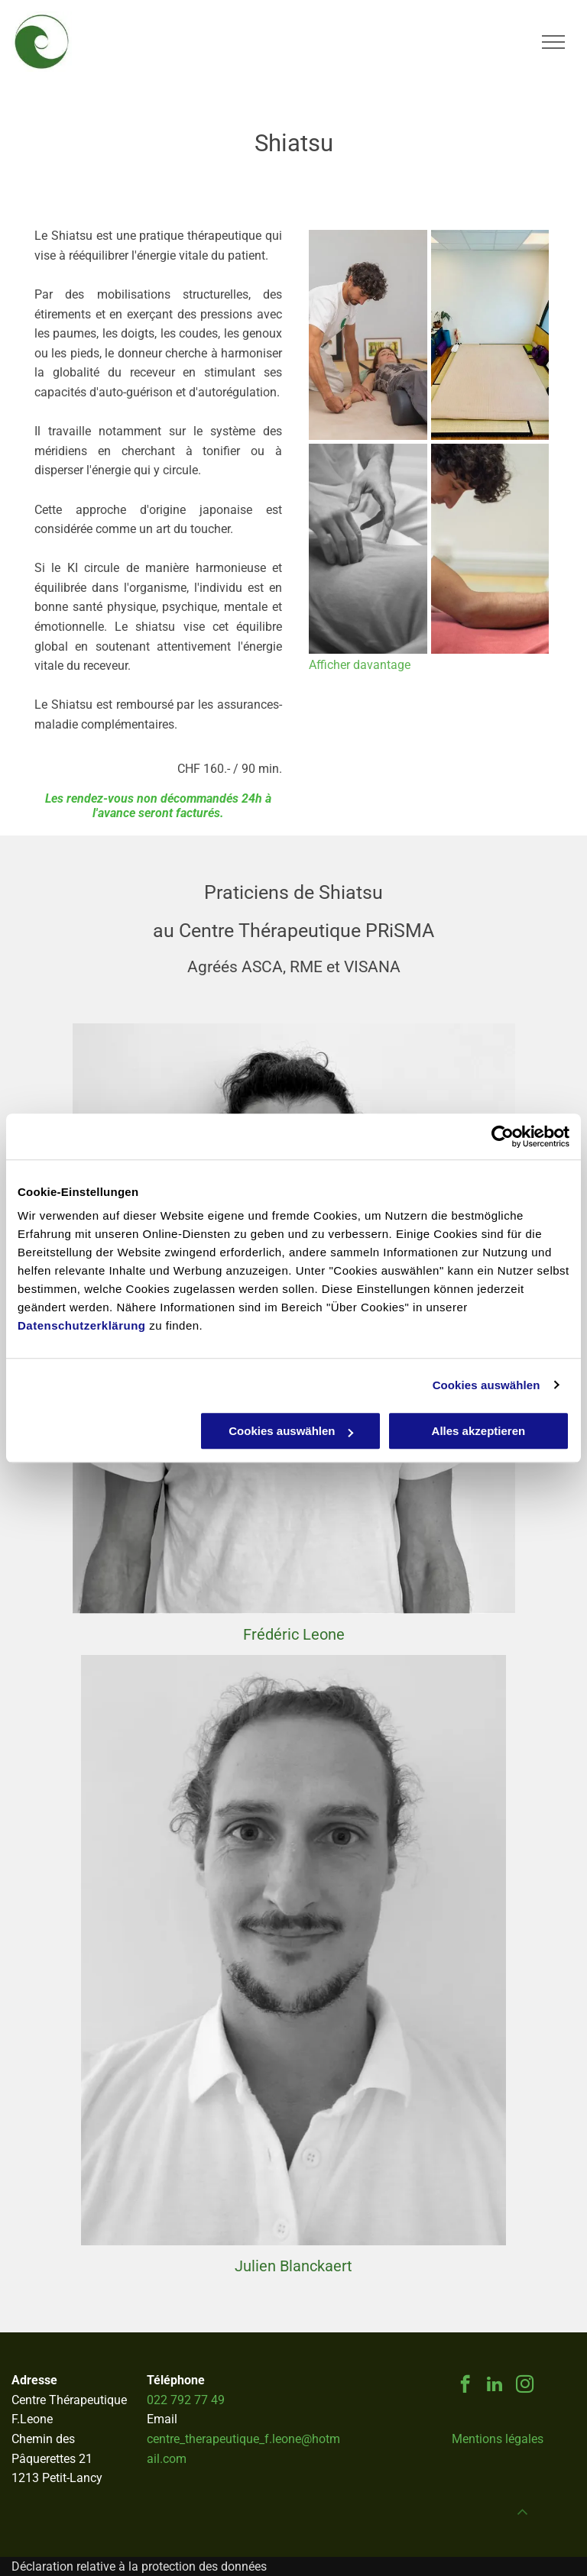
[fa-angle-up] (522, 2518)
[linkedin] (495, 2386)
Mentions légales (497, 2439)
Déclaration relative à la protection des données (139, 2566)
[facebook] (465, 2386)
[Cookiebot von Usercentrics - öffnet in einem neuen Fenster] (502, 1136)
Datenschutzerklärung (82, 1325)
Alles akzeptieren (479, 1430)
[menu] (553, 42)
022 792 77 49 (186, 2400)
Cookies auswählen (486, 1384)
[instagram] (524, 2386)
